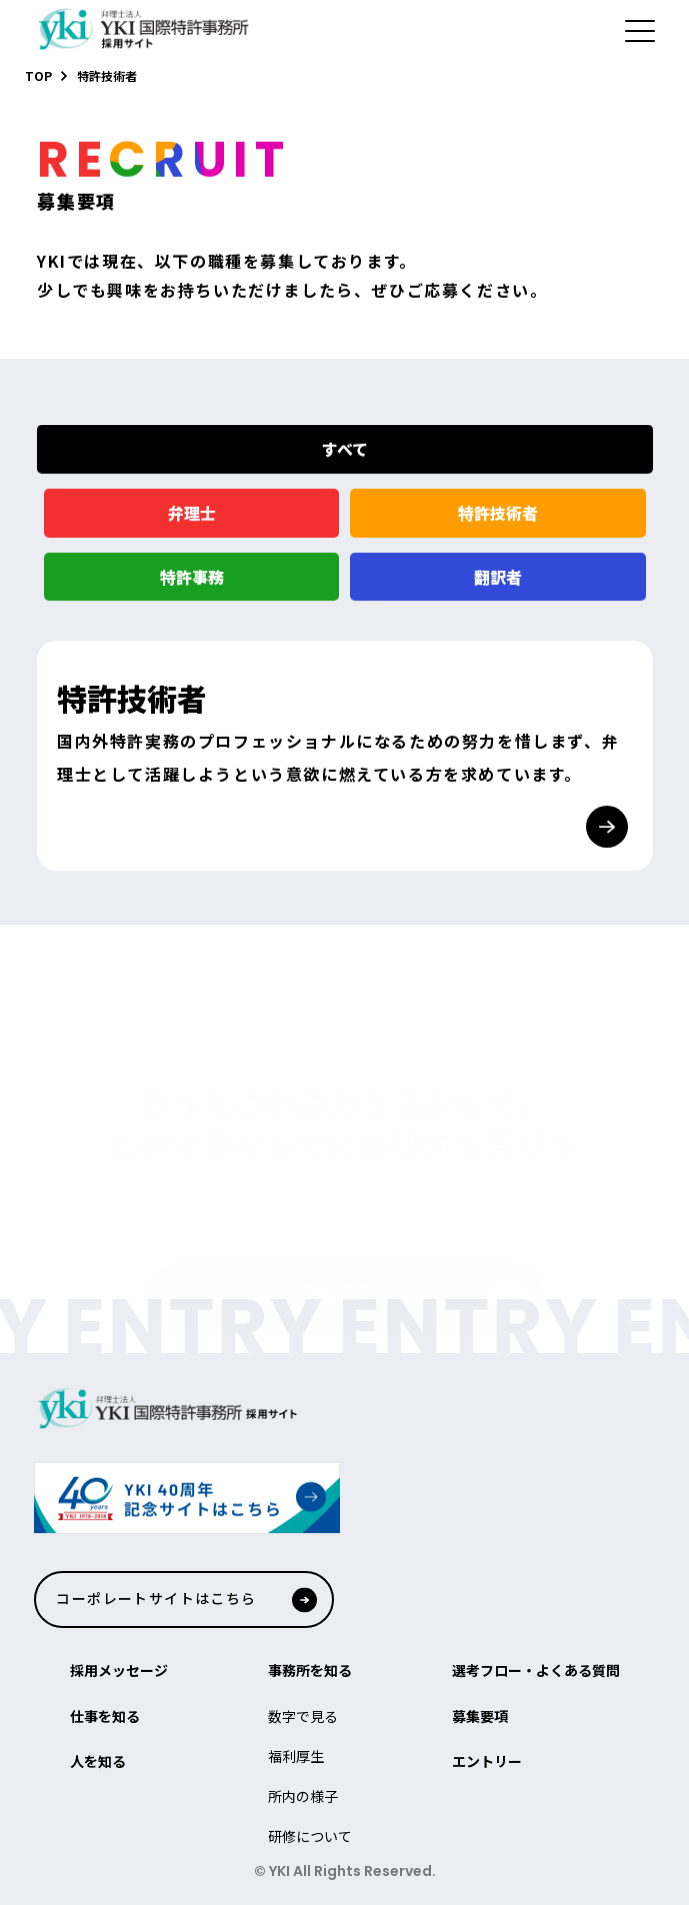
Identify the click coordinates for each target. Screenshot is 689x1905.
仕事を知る (105, 1716)
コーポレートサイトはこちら (156, 1598)
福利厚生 (296, 1756)
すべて (345, 461)
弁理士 (191, 524)
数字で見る (303, 1716)
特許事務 (191, 588)
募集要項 (480, 1716)
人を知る (98, 1761)
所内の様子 (303, 1796)
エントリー (487, 1761)
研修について (310, 1836)
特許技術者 (498, 524)
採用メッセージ (119, 1670)
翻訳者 (498, 588)
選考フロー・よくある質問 (536, 1670)
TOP (38, 75)
